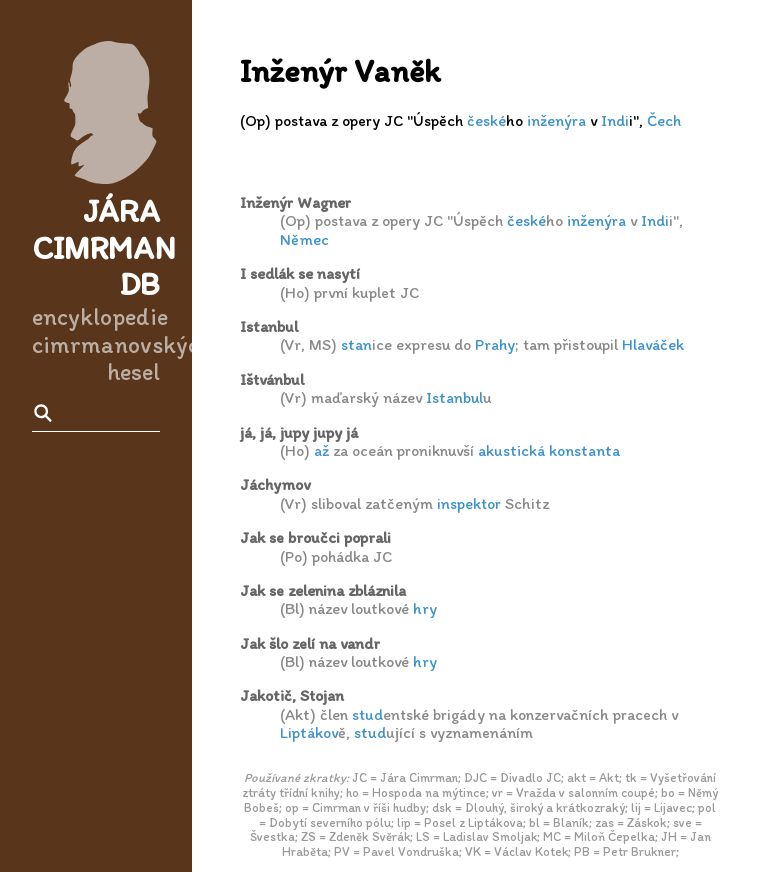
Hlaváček (653, 344)
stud (367, 714)
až (321, 450)
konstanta (584, 450)
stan (356, 344)
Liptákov (309, 732)
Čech (664, 120)
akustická (511, 450)
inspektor (469, 503)
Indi (615, 120)
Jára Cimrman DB (104, 248)
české (486, 120)
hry (425, 608)
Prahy (495, 344)
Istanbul (454, 397)
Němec (304, 239)
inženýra (556, 120)
